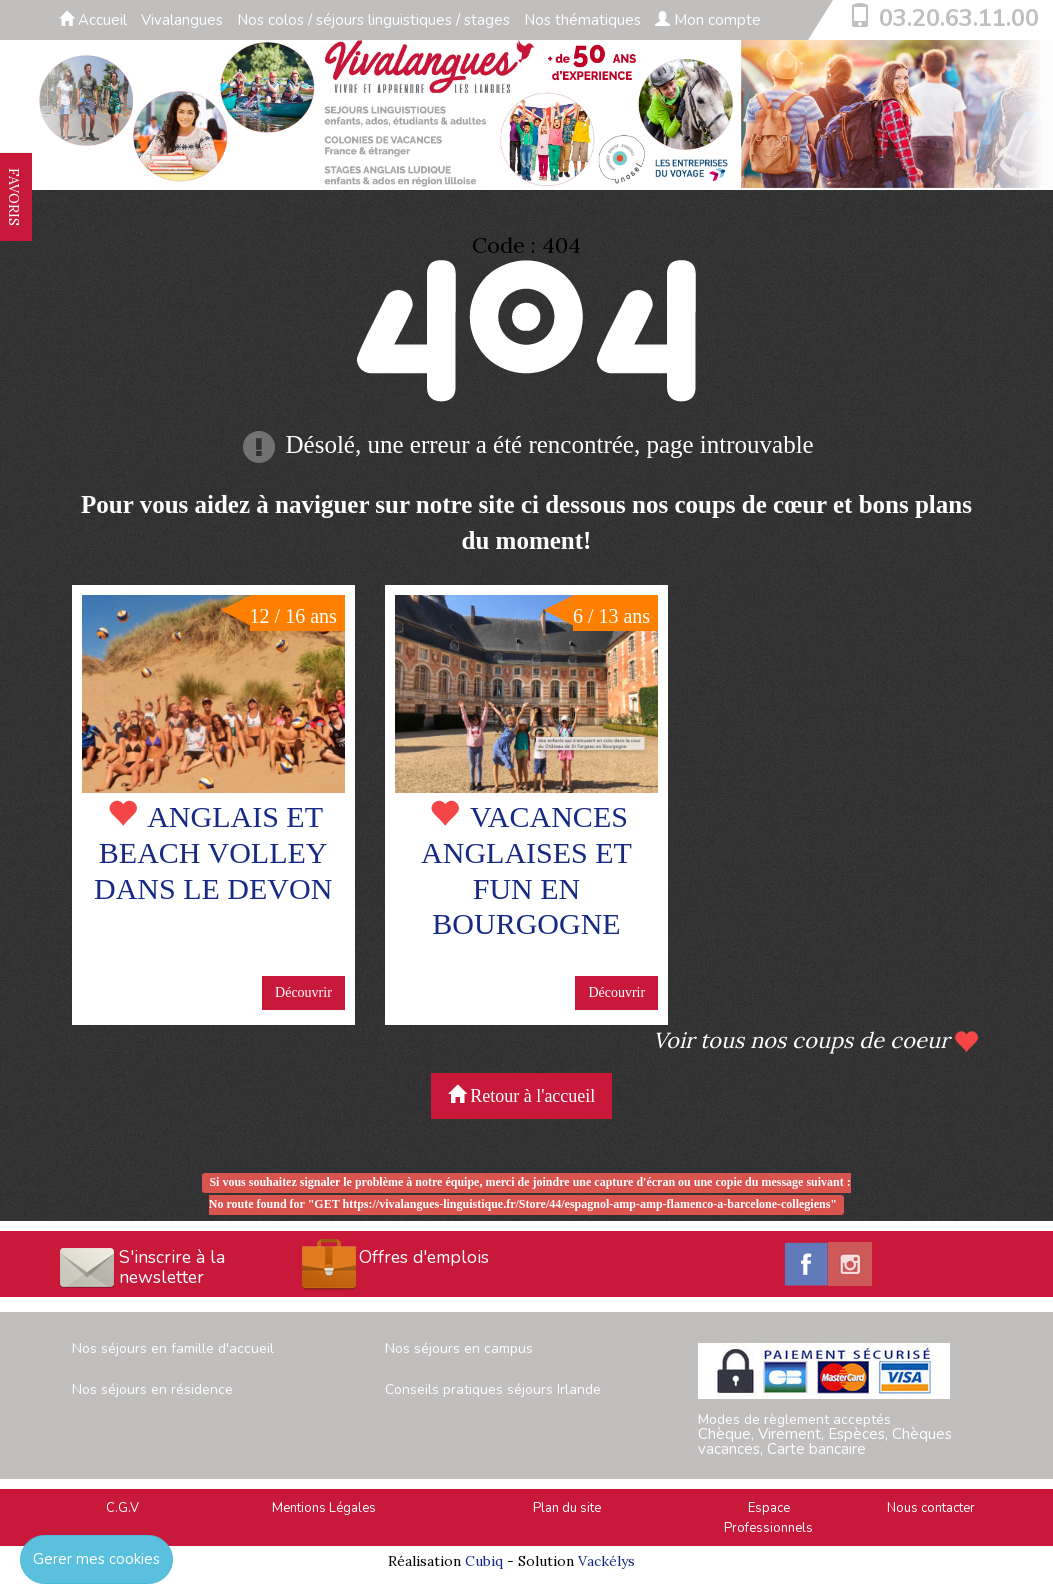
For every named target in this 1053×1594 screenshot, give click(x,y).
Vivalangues (182, 20)
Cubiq (484, 1561)
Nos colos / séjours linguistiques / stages (373, 20)
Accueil (93, 20)
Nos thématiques (582, 20)
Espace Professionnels (768, 1518)
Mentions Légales (324, 1508)
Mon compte (708, 20)
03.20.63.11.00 (959, 18)
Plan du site (567, 1508)
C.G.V (122, 1508)
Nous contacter (931, 1508)
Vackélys (606, 1561)
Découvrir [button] (303, 992)
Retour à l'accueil (522, 1095)
